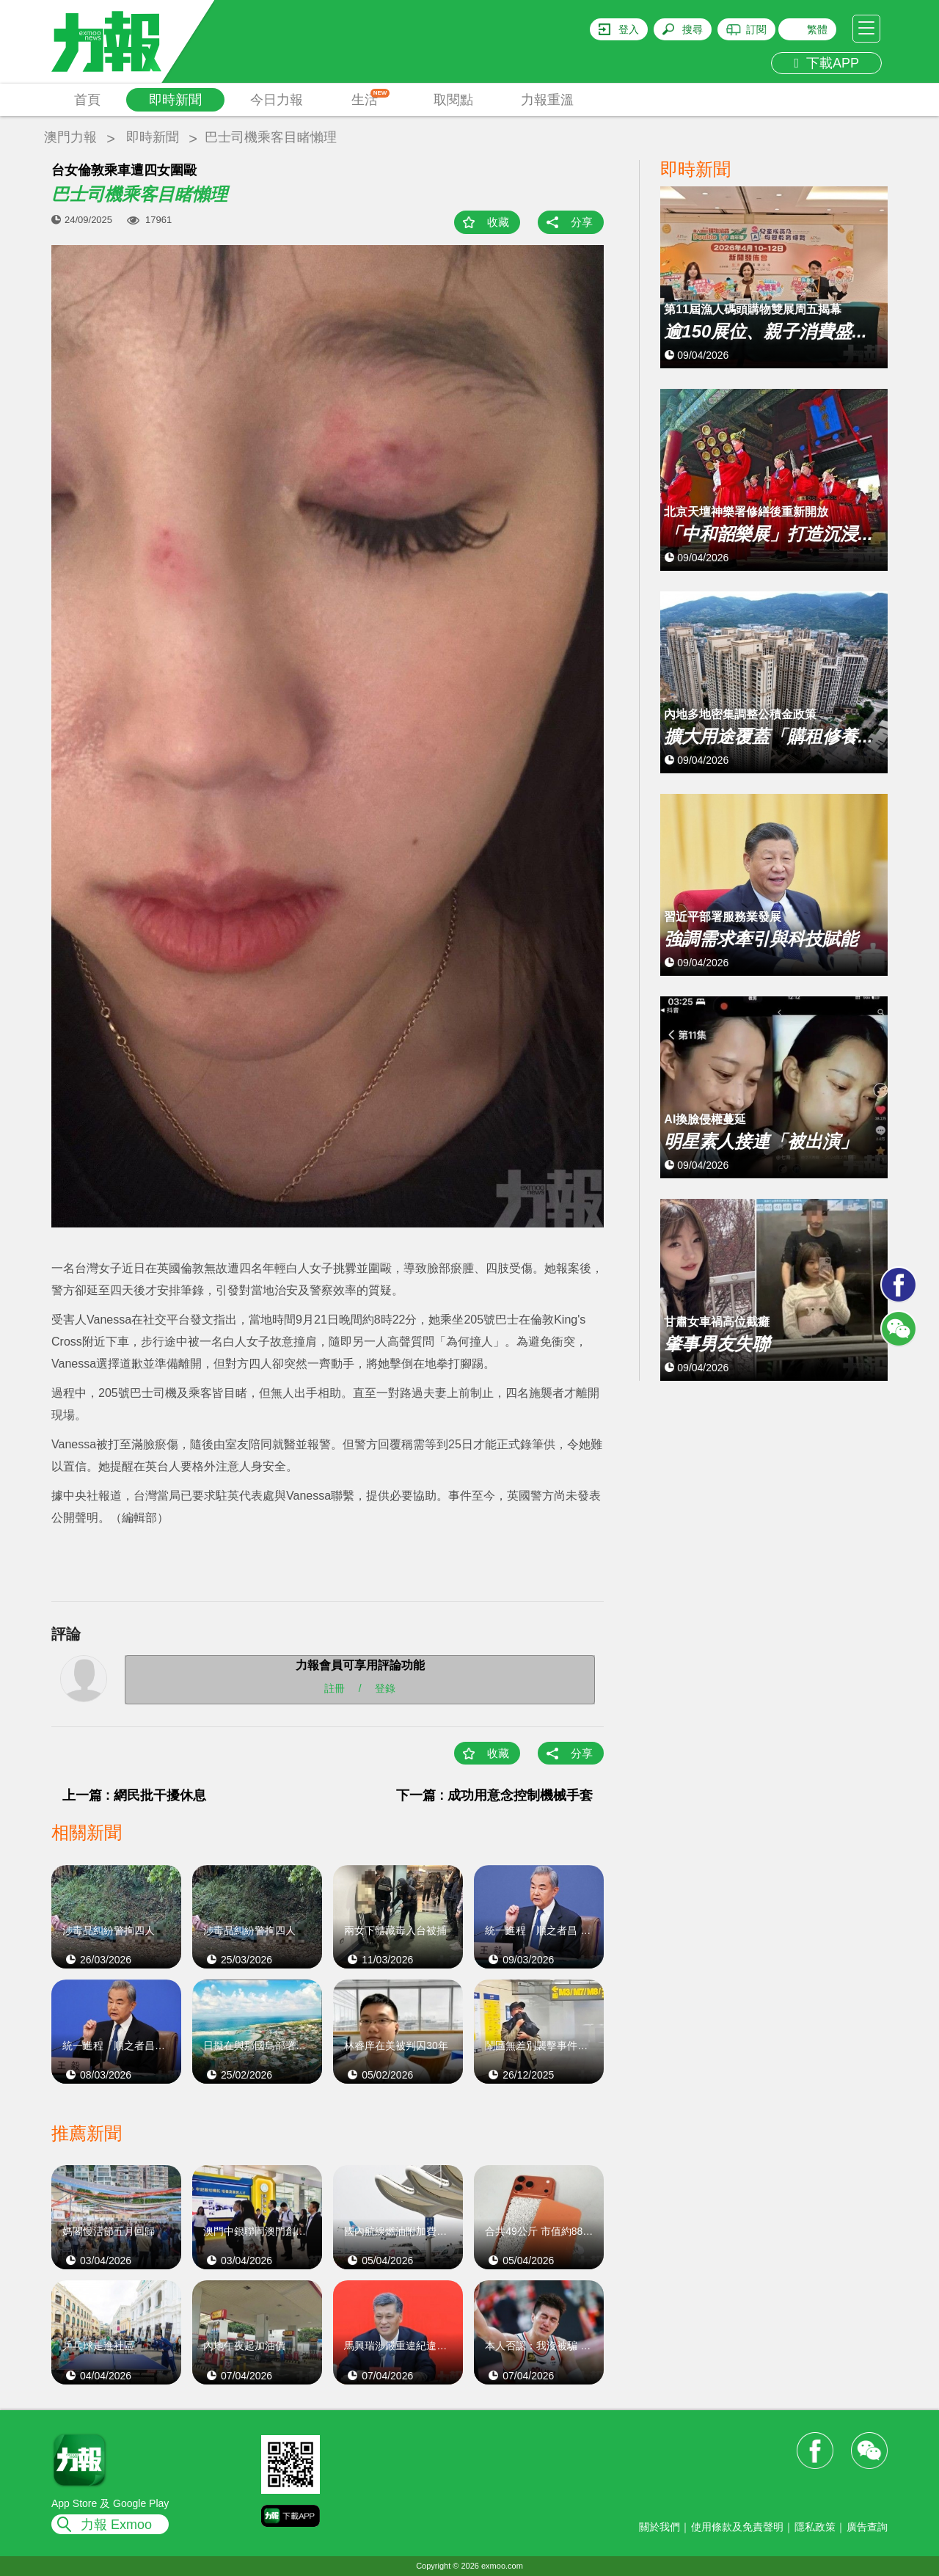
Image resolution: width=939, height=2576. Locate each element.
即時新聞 (175, 99)
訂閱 (756, 29)
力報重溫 (547, 99)
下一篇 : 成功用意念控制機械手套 (494, 1795)
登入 (628, 29)
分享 (582, 222)
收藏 (498, 222)
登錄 (385, 1688)
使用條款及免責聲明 (737, 2527)
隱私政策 (815, 2527)
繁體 (817, 29)
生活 (370, 98)
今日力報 (276, 99)
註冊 (334, 1688)
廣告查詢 (867, 2527)
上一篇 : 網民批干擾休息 (134, 1795)
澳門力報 (70, 137)
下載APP (826, 63)
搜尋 (692, 29)
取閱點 (453, 99)
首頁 (87, 99)
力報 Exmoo (116, 2524)
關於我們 (659, 2527)
